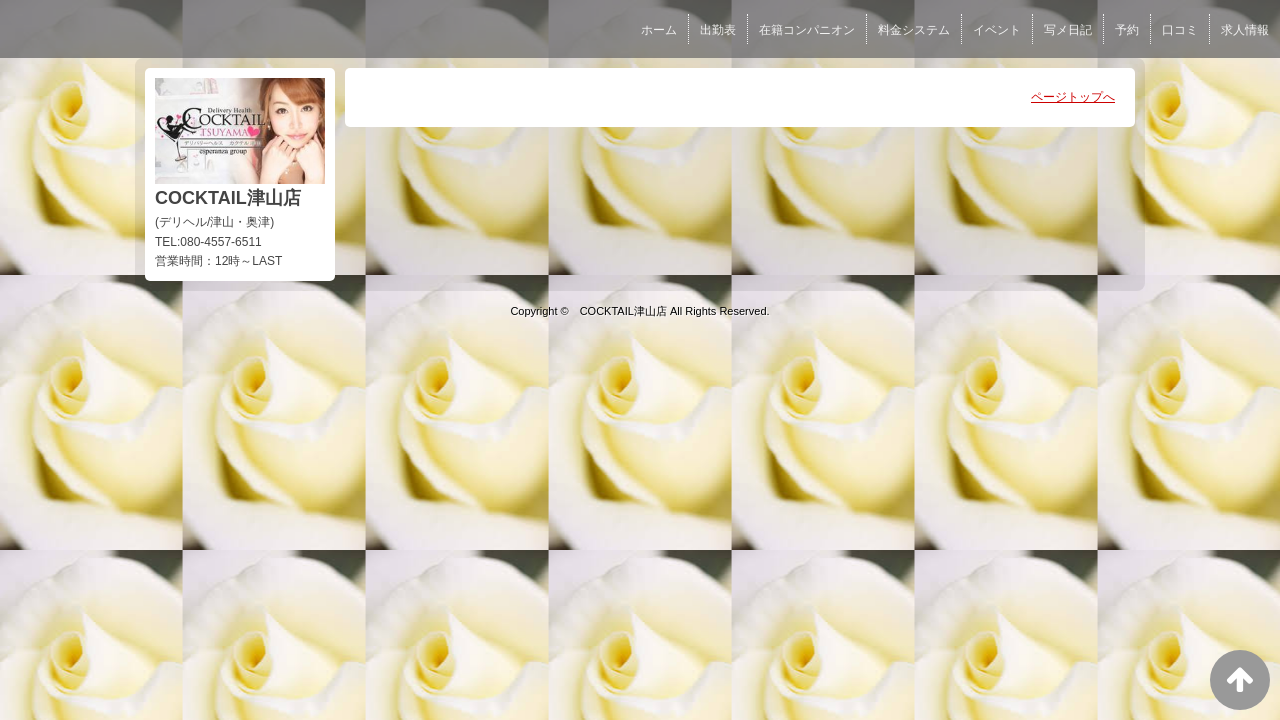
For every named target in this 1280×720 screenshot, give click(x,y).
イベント (997, 30)
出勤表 (718, 30)
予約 (1127, 30)
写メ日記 (1068, 30)
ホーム (659, 30)
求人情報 (1245, 30)
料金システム (914, 30)
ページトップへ (1073, 97)
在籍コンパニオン (807, 30)
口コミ (1180, 30)
